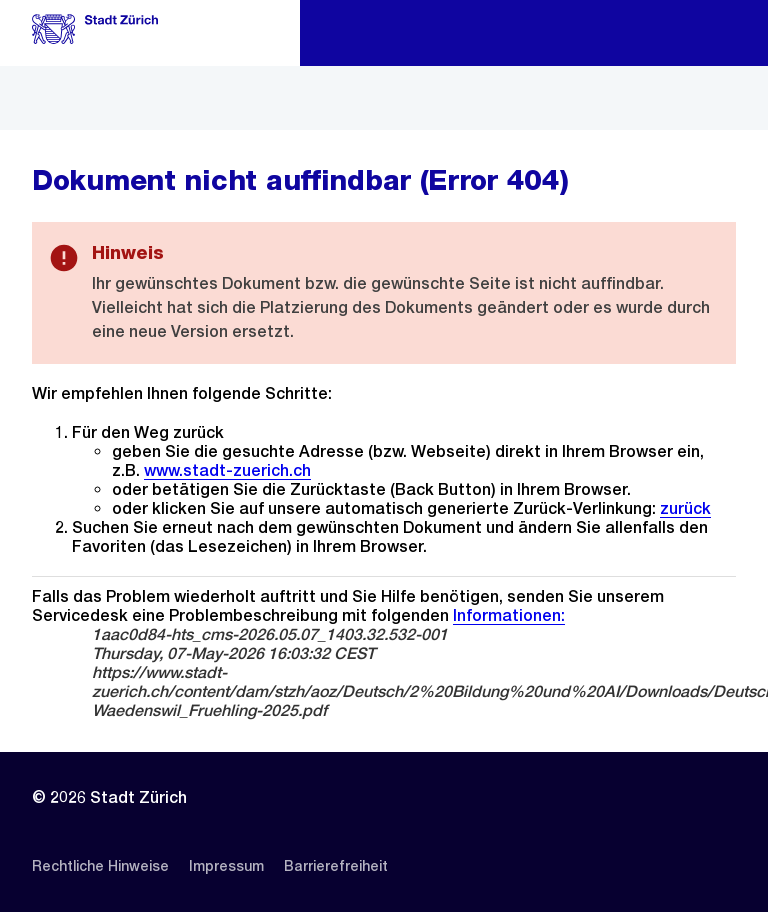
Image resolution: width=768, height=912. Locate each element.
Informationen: (509, 615)
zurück (685, 508)
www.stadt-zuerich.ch (227, 470)
